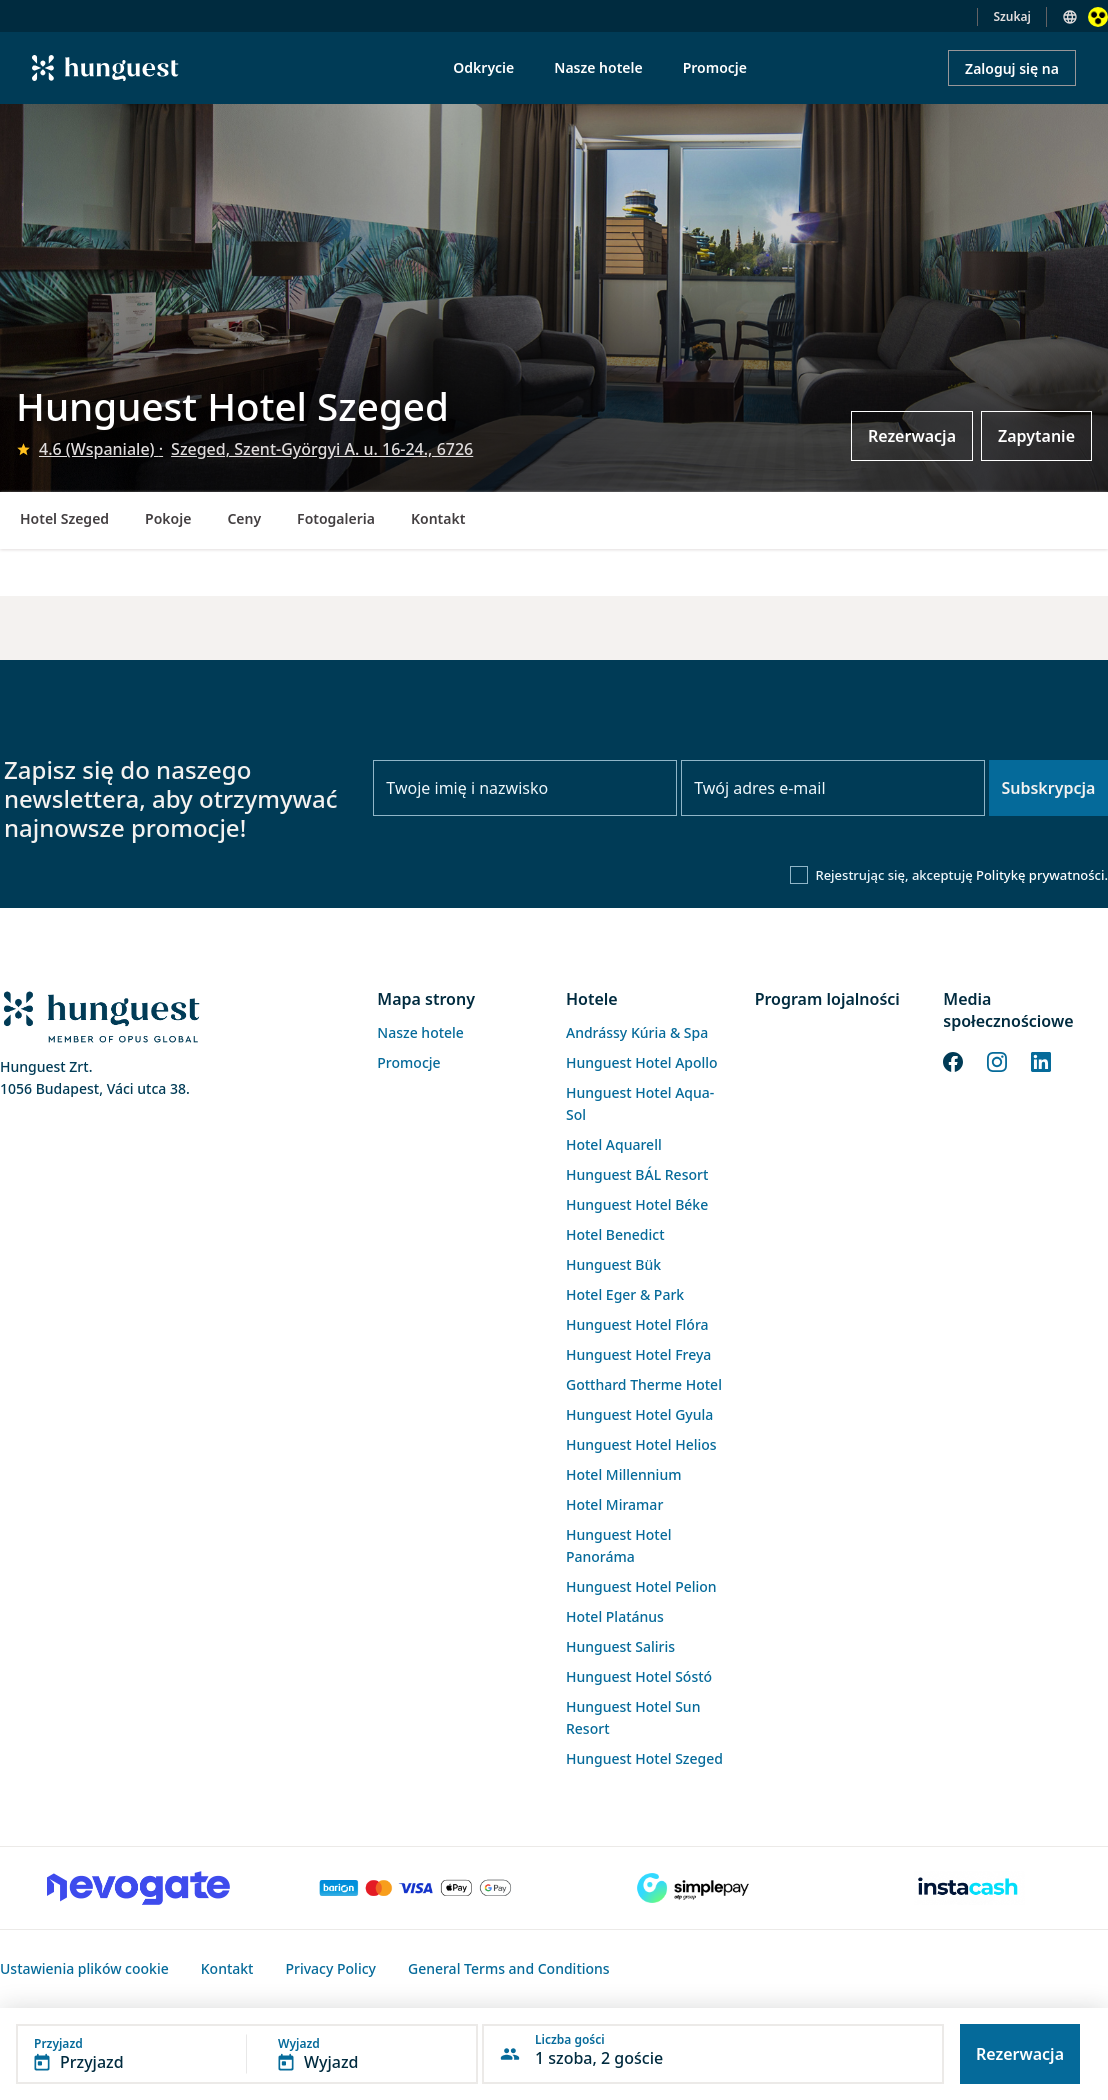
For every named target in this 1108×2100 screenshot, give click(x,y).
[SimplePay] (692, 1888)
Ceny (244, 518)
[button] (247, 2054)
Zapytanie (1036, 436)
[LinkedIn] (1041, 1060)
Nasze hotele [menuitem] (598, 67)
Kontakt (438, 518)
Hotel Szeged (64, 518)
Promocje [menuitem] (715, 67)
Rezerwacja (912, 436)
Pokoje (168, 518)
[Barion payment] (415, 1888)
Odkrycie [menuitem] (483, 67)
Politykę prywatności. (1042, 875)
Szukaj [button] (1012, 16)
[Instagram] (997, 1060)
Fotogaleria (336, 518)
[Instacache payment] (969, 1888)
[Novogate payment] (138, 1888)
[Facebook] (953, 1060)
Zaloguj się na (1012, 68)
